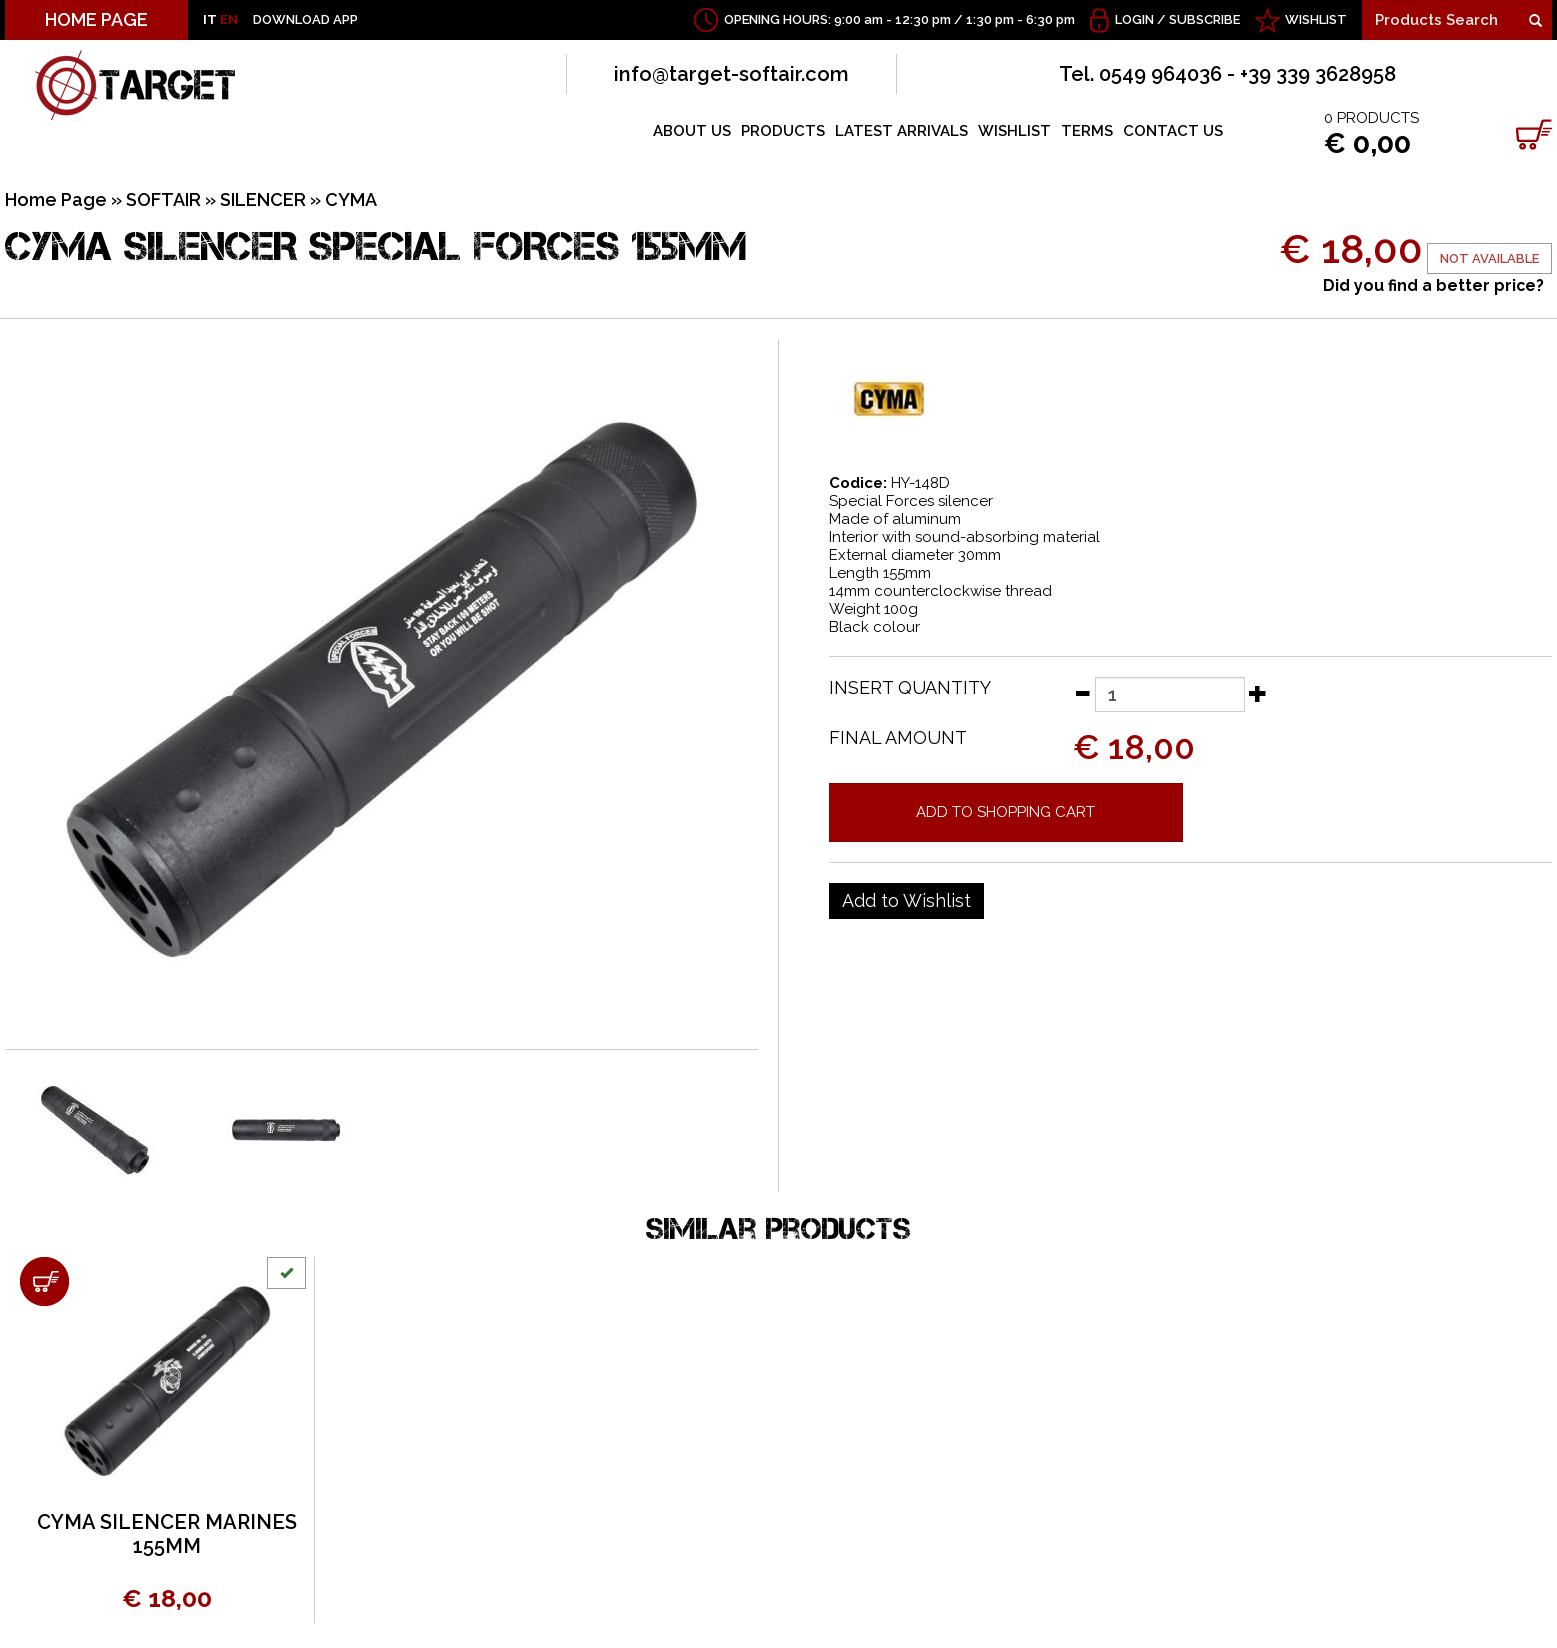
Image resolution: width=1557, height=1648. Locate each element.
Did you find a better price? (1433, 285)
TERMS (1087, 131)
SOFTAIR (163, 199)
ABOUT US (692, 131)
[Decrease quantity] (1082, 693)
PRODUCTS (783, 131)
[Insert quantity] (1170, 694)
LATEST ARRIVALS (901, 131)
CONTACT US (1173, 131)
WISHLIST (1316, 19)
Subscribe (1204, 19)
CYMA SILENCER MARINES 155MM (167, 1534)
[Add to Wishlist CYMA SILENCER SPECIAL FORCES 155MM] (906, 901)
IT (210, 19)
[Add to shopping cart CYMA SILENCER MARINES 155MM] (44, 1281)
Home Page (56, 199)
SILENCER (263, 199)
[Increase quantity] (1258, 693)
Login (1134, 19)
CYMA (351, 199)
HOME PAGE (96, 19)
